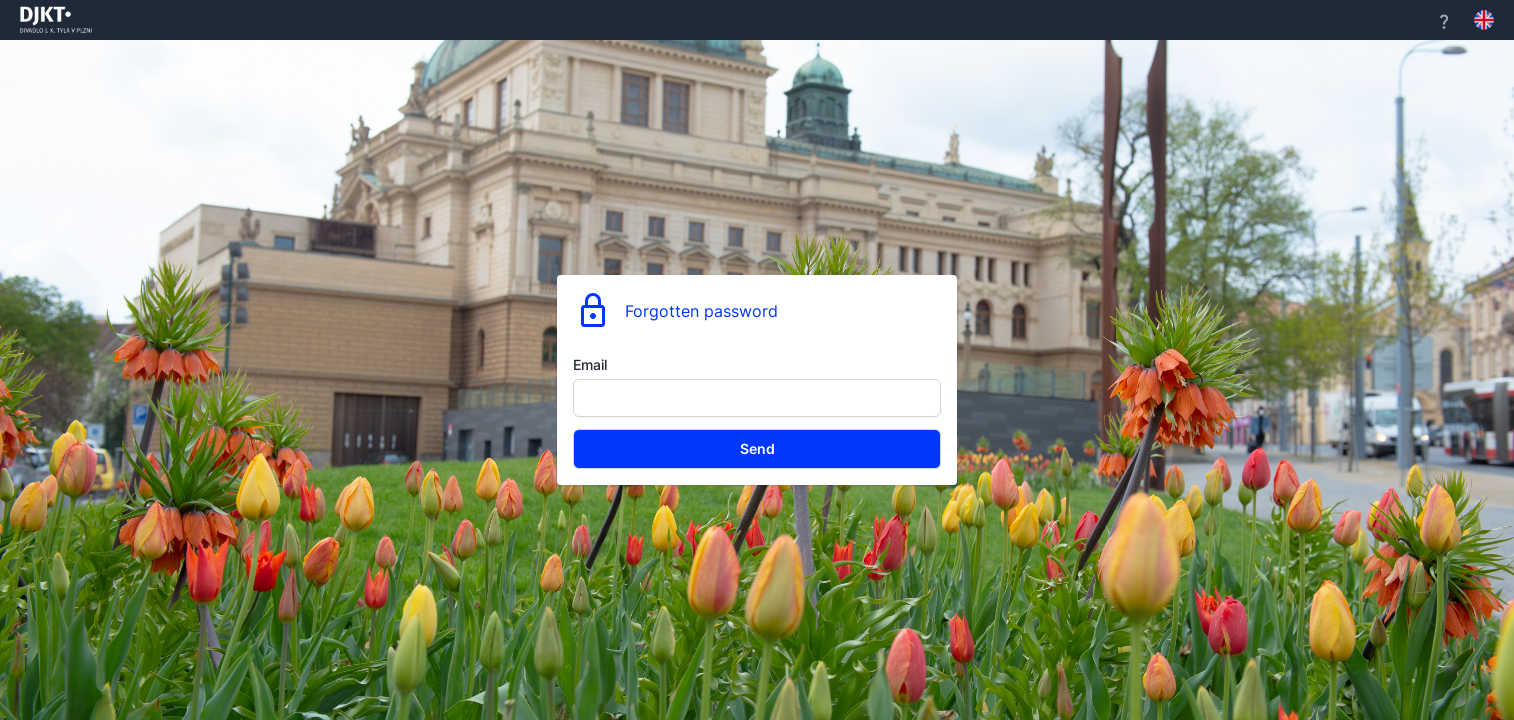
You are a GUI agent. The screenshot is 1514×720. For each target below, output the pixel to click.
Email (590, 364)
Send (757, 448)
